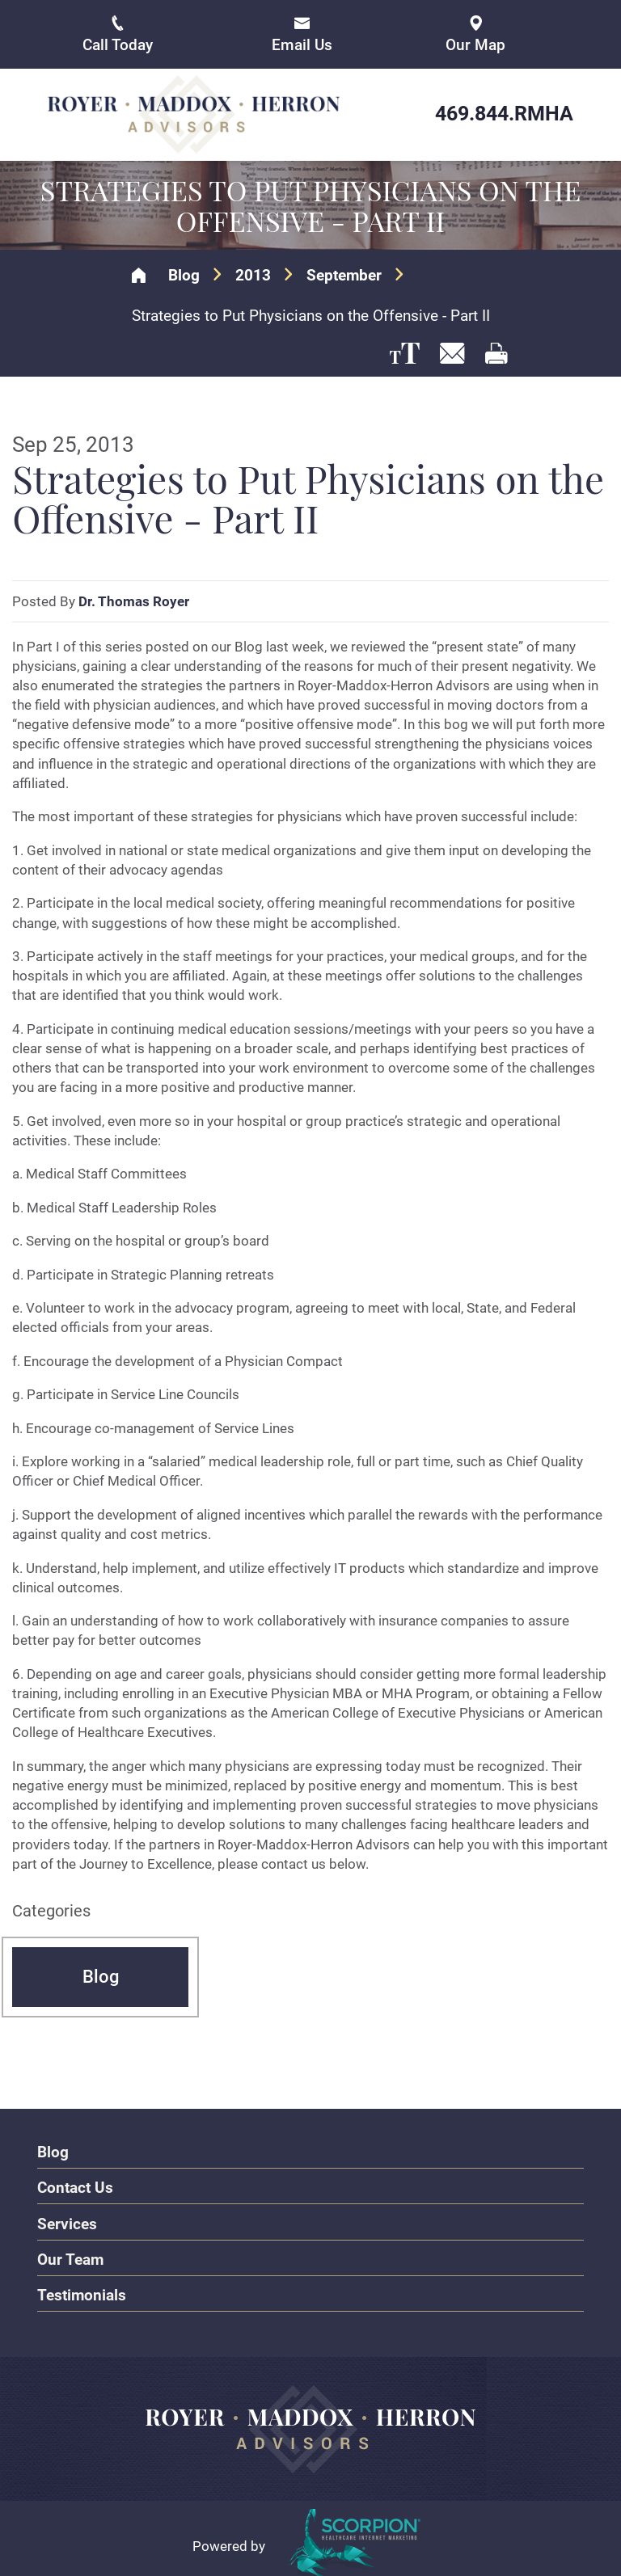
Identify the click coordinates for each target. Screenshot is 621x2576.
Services (67, 2223)
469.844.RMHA (504, 113)
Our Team (70, 2258)
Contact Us (75, 2187)
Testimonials (81, 2294)
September (344, 275)
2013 (253, 275)
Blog (184, 275)
